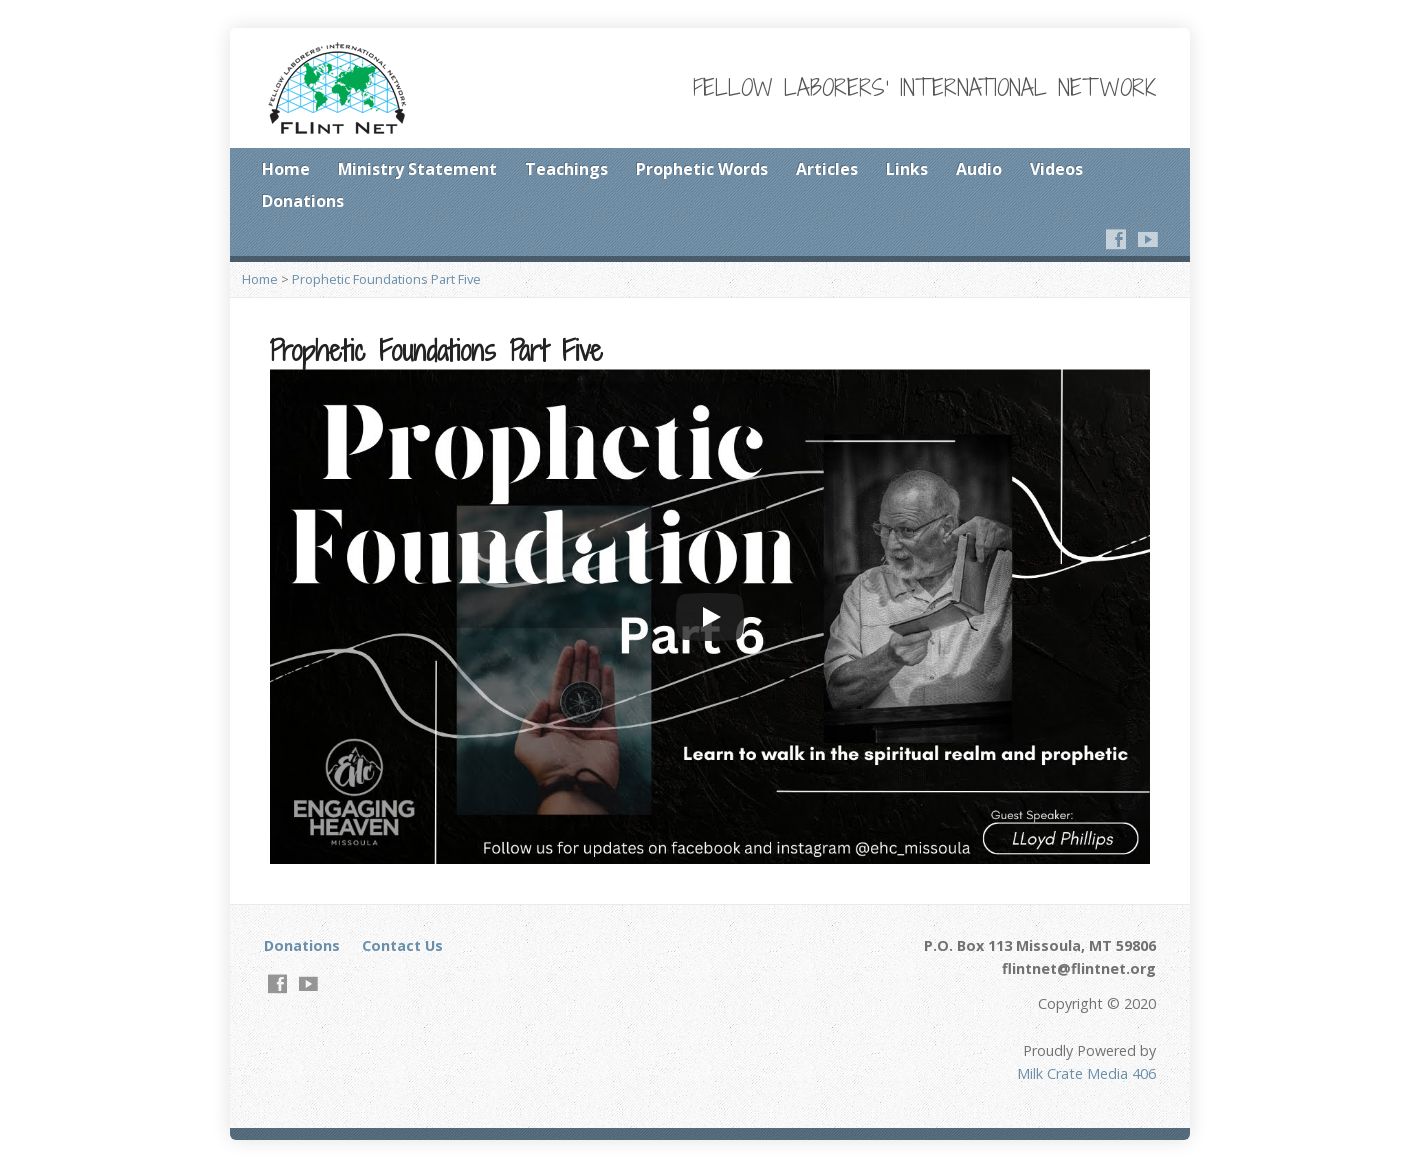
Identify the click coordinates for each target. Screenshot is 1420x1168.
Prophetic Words (702, 169)
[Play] (710, 617)
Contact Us (402, 945)
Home (286, 169)
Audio (979, 169)
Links (907, 169)
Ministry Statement (417, 169)
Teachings (566, 169)
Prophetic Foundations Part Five (386, 279)
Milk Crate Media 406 (1086, 1073)
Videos (1056, 169)
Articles (827, 169)
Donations (303, 201)
